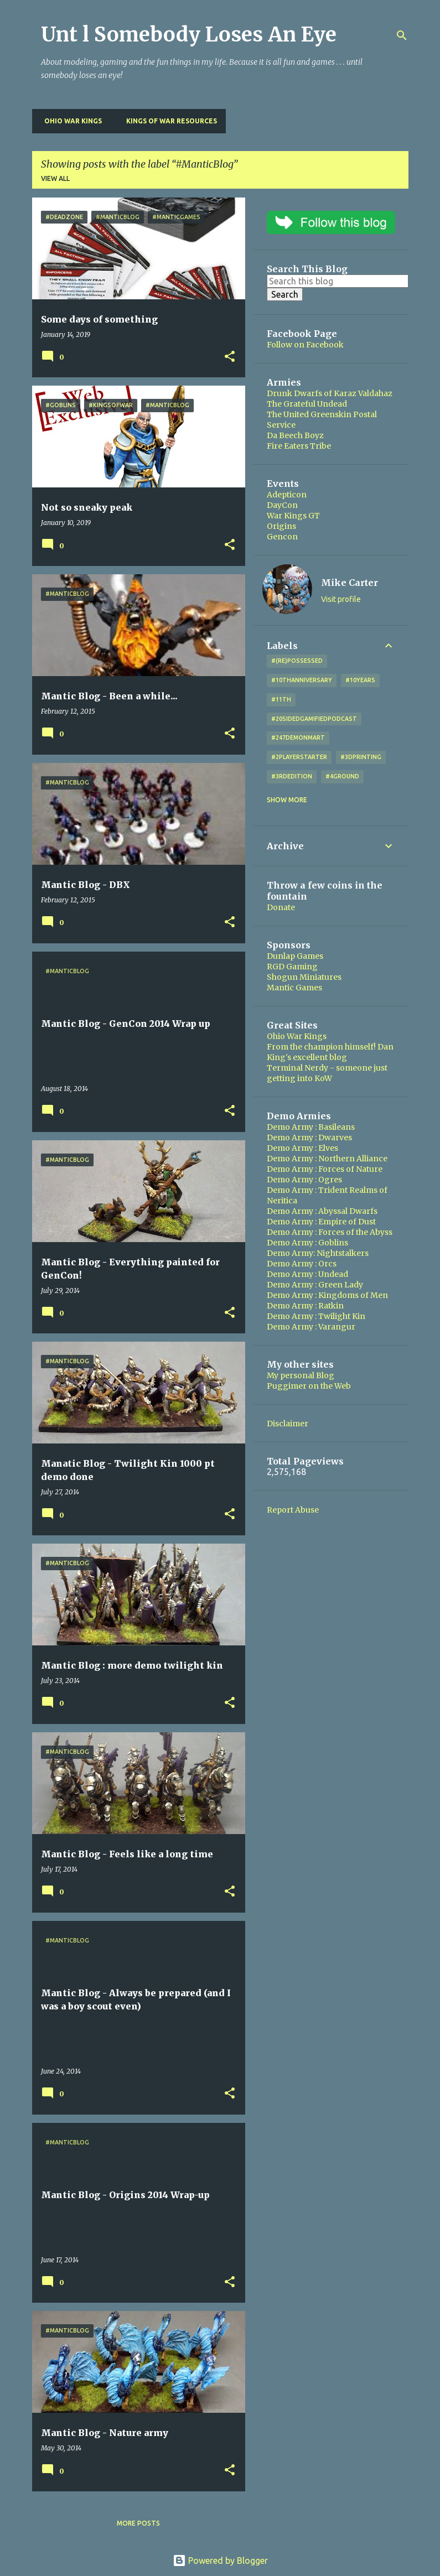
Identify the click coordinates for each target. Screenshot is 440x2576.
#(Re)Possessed (297, 660)
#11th (281, 699)
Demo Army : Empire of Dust (321, 1222)
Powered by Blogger (220, 2560)
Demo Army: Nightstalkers (318, 1253)
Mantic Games (294, 988)
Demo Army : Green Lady (315, 1285)
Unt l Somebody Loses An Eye (189, 34)
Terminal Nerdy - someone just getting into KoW (327, 1073)
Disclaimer (287, 1424)
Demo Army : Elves (302, 1148)
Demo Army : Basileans (311, 1127)
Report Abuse (293, 1510)
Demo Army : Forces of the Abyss (329, 1232)
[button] (229, 357)
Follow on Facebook (305, 345)
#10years (360, 680)
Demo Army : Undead (307, 1274)
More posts (138, 2523)
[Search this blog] (337, 281)
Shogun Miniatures (304, 977)
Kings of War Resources (168, 120)
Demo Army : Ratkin (305, 1306)
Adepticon (287, 495)
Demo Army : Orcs (302, 1264)
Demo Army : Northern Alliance (327, 1159)
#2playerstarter (299, 757)
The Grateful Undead (307, 404)
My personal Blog (300, 1375)
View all (55, 178)
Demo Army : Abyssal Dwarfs (322, 1211)
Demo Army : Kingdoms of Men (327, 1295)
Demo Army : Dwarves (309, 1137)
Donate (281, 907)
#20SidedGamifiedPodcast (314, 718)
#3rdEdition (291, 776)
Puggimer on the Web (309, 1386)
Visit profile (341, 599)
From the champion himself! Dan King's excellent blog (330, 1052)
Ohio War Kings (70, 120)
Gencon (282, 537)
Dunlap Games (295, 956)
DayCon (282, 505)
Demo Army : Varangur (311, 1327)
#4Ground (342, 776)
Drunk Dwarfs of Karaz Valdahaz (329, 393)
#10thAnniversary (301, 680)
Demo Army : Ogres (304, 1180)
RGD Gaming (292, 967)
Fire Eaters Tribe (299, 446)
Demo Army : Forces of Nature (324, 1169)
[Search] (401, 35)
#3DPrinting (360, 757)
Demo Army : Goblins (307, 1243)
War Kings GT (293, 516)
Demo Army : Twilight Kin (316, 1316)
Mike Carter (349, 582)
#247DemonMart (298, 737)
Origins (281, 526)
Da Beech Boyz (295, 435)
